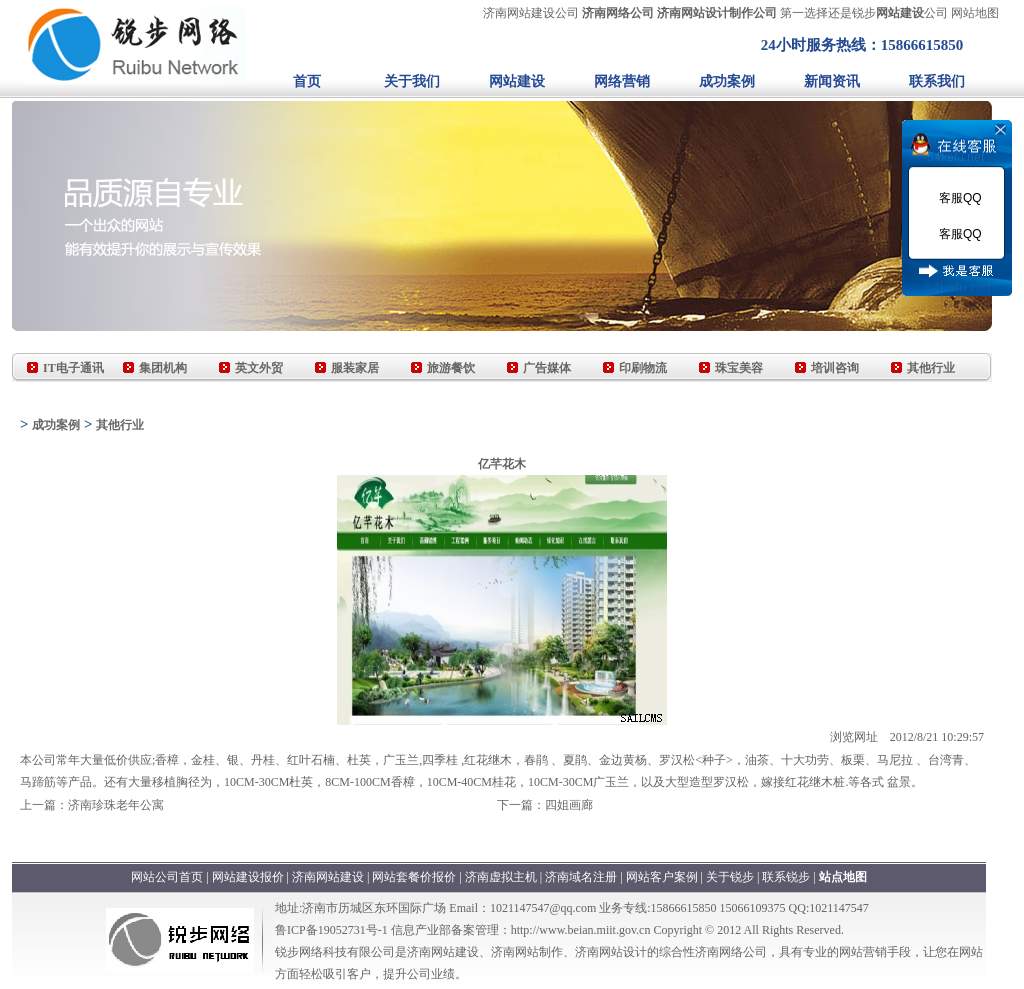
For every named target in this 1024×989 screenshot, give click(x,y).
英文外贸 (259, 368)
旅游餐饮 (451, 368)
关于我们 (412, 81)
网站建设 (517, 81)
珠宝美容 (739, 368)
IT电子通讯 (73, 368)
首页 (307, 81)
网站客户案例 (663, 877)
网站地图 (975, 13)
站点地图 (843, 877)
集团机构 (163, 368)
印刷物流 (643, 368)
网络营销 (622, 81)
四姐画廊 (569, 805)
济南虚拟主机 (501, 877)
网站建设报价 (248, 877)
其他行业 (931, 368)
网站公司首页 (167, 877)
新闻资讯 (832, 81)
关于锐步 (730, 877)
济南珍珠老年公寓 (116, 805)
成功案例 (727, 81)
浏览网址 (854, 737)
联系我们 (937, 81)
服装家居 (355, 368)
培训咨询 (835, 368)
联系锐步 (786, 877)
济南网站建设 (328, 877)
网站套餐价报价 (414, 877)
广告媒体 (547, 368)
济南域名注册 (581, 877)
